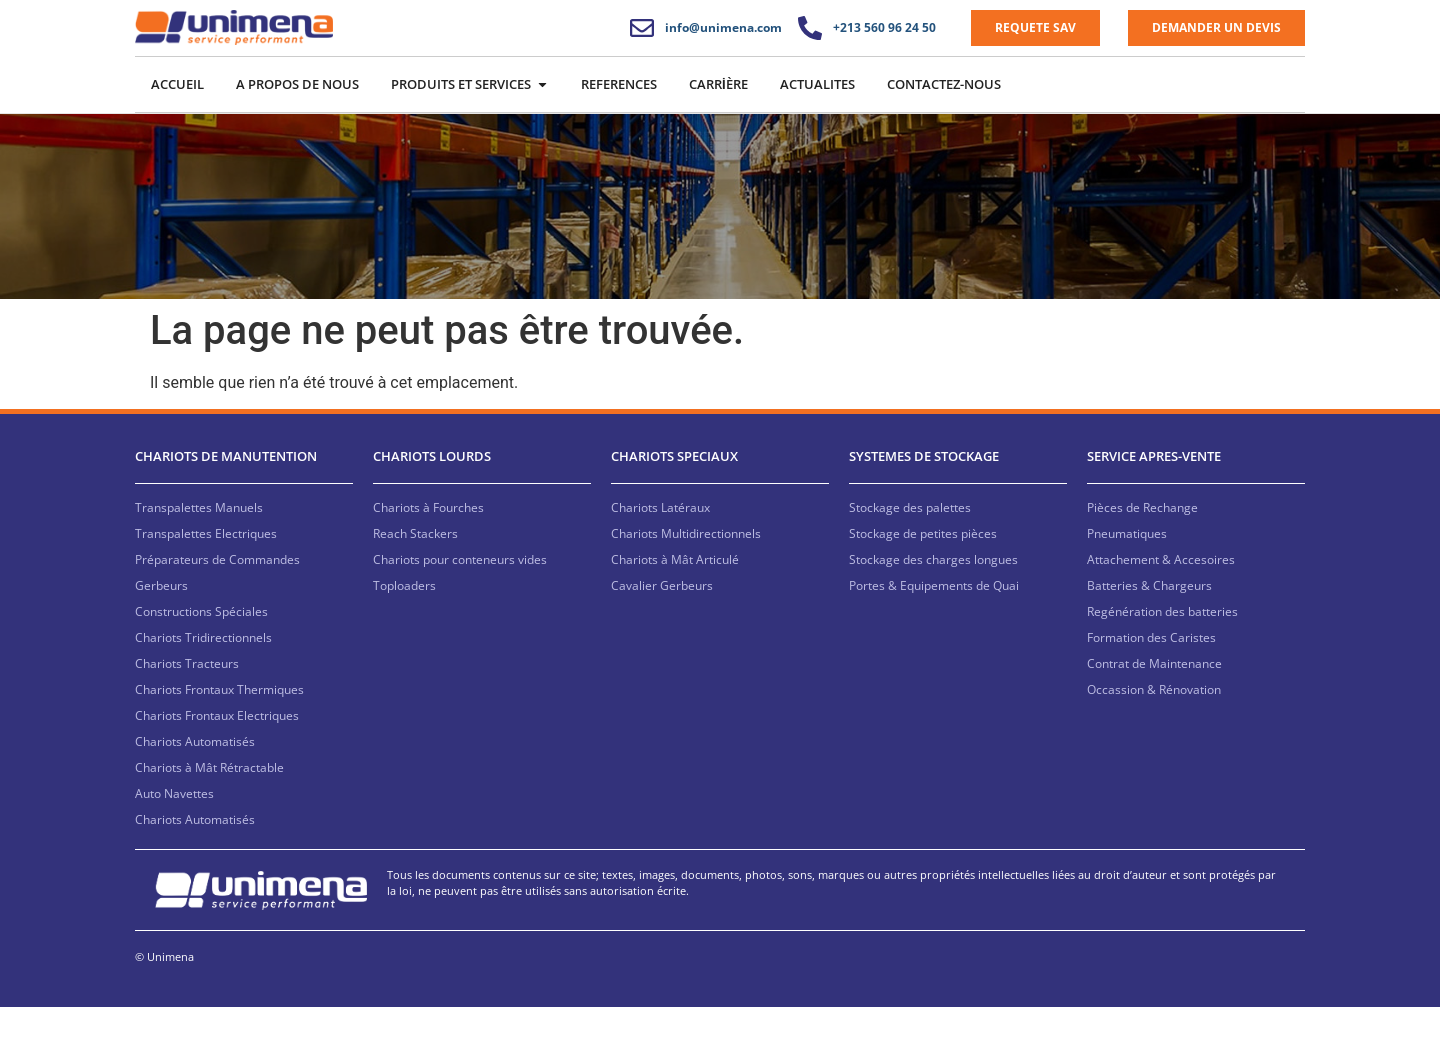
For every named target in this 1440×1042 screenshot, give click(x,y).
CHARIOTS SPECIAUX (674, 492)
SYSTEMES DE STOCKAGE (924, 492)
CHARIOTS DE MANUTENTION (226, 492)
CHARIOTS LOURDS (432, 492)
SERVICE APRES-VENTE (1154, 492)
